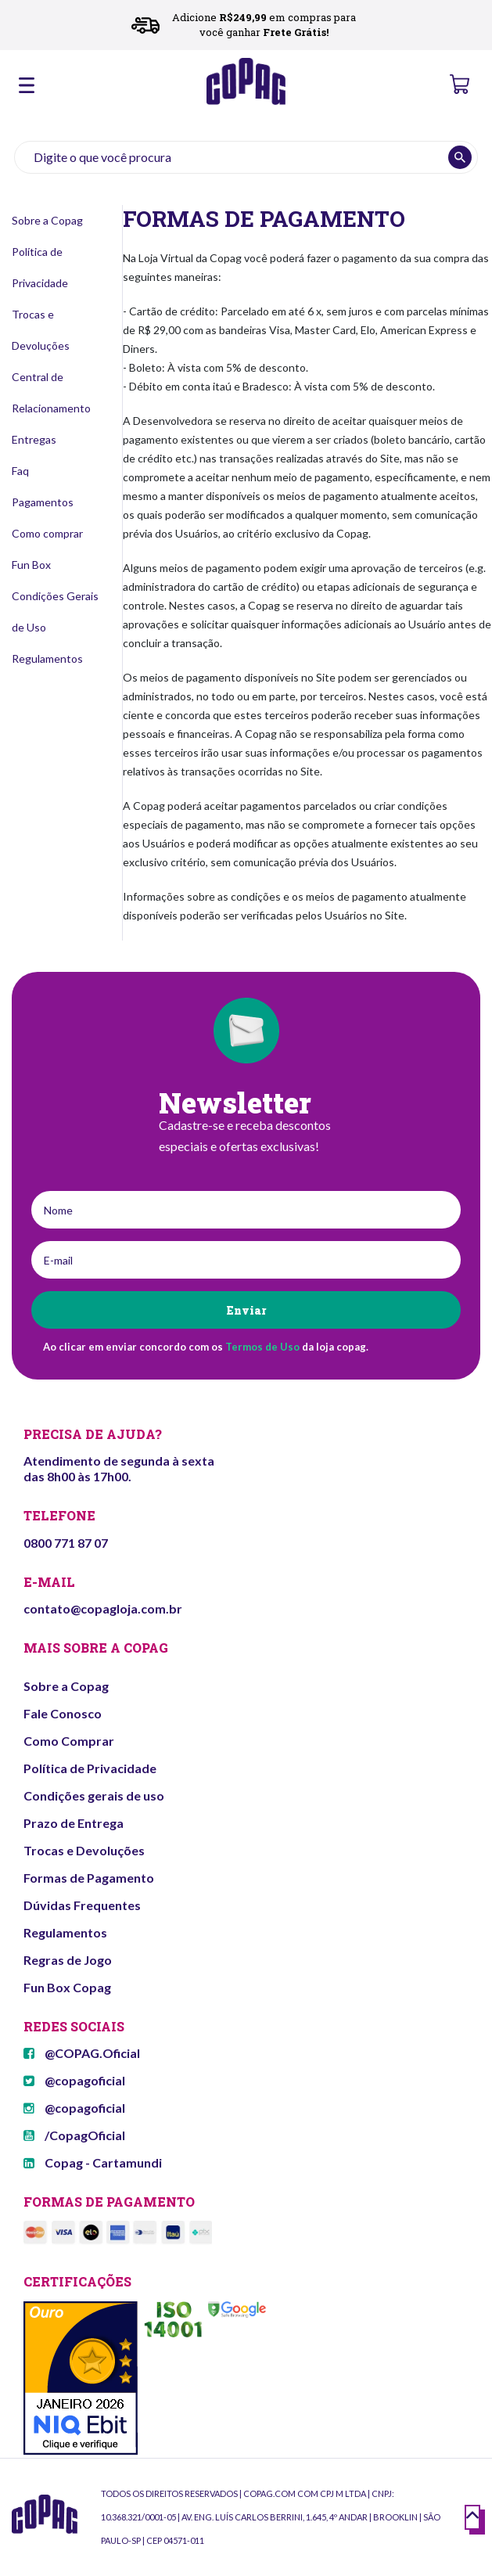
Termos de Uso (262, 1346)
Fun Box (31, 564)
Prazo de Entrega (73, 1822)
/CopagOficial (74, 2135)
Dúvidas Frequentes (82, 1905)
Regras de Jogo (67, 1959)
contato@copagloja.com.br (102, 1608)
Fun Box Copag (67, 1987)
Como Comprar (68, 1740)
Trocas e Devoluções (84, 1850)
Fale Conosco (62, 1713)
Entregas (34, 439)
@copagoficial (74, 2080)
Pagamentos (43, 502)
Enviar (246, 1310)
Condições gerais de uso (93, 1795)
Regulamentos (47, 658)
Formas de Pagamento (88, 1877)
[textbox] (246, 157)
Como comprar (47, 533)
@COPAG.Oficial (81, 2052)
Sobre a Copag (47, 220)
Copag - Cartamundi (92, 2162)
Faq (20, 470)
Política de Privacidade (89, 1768)
